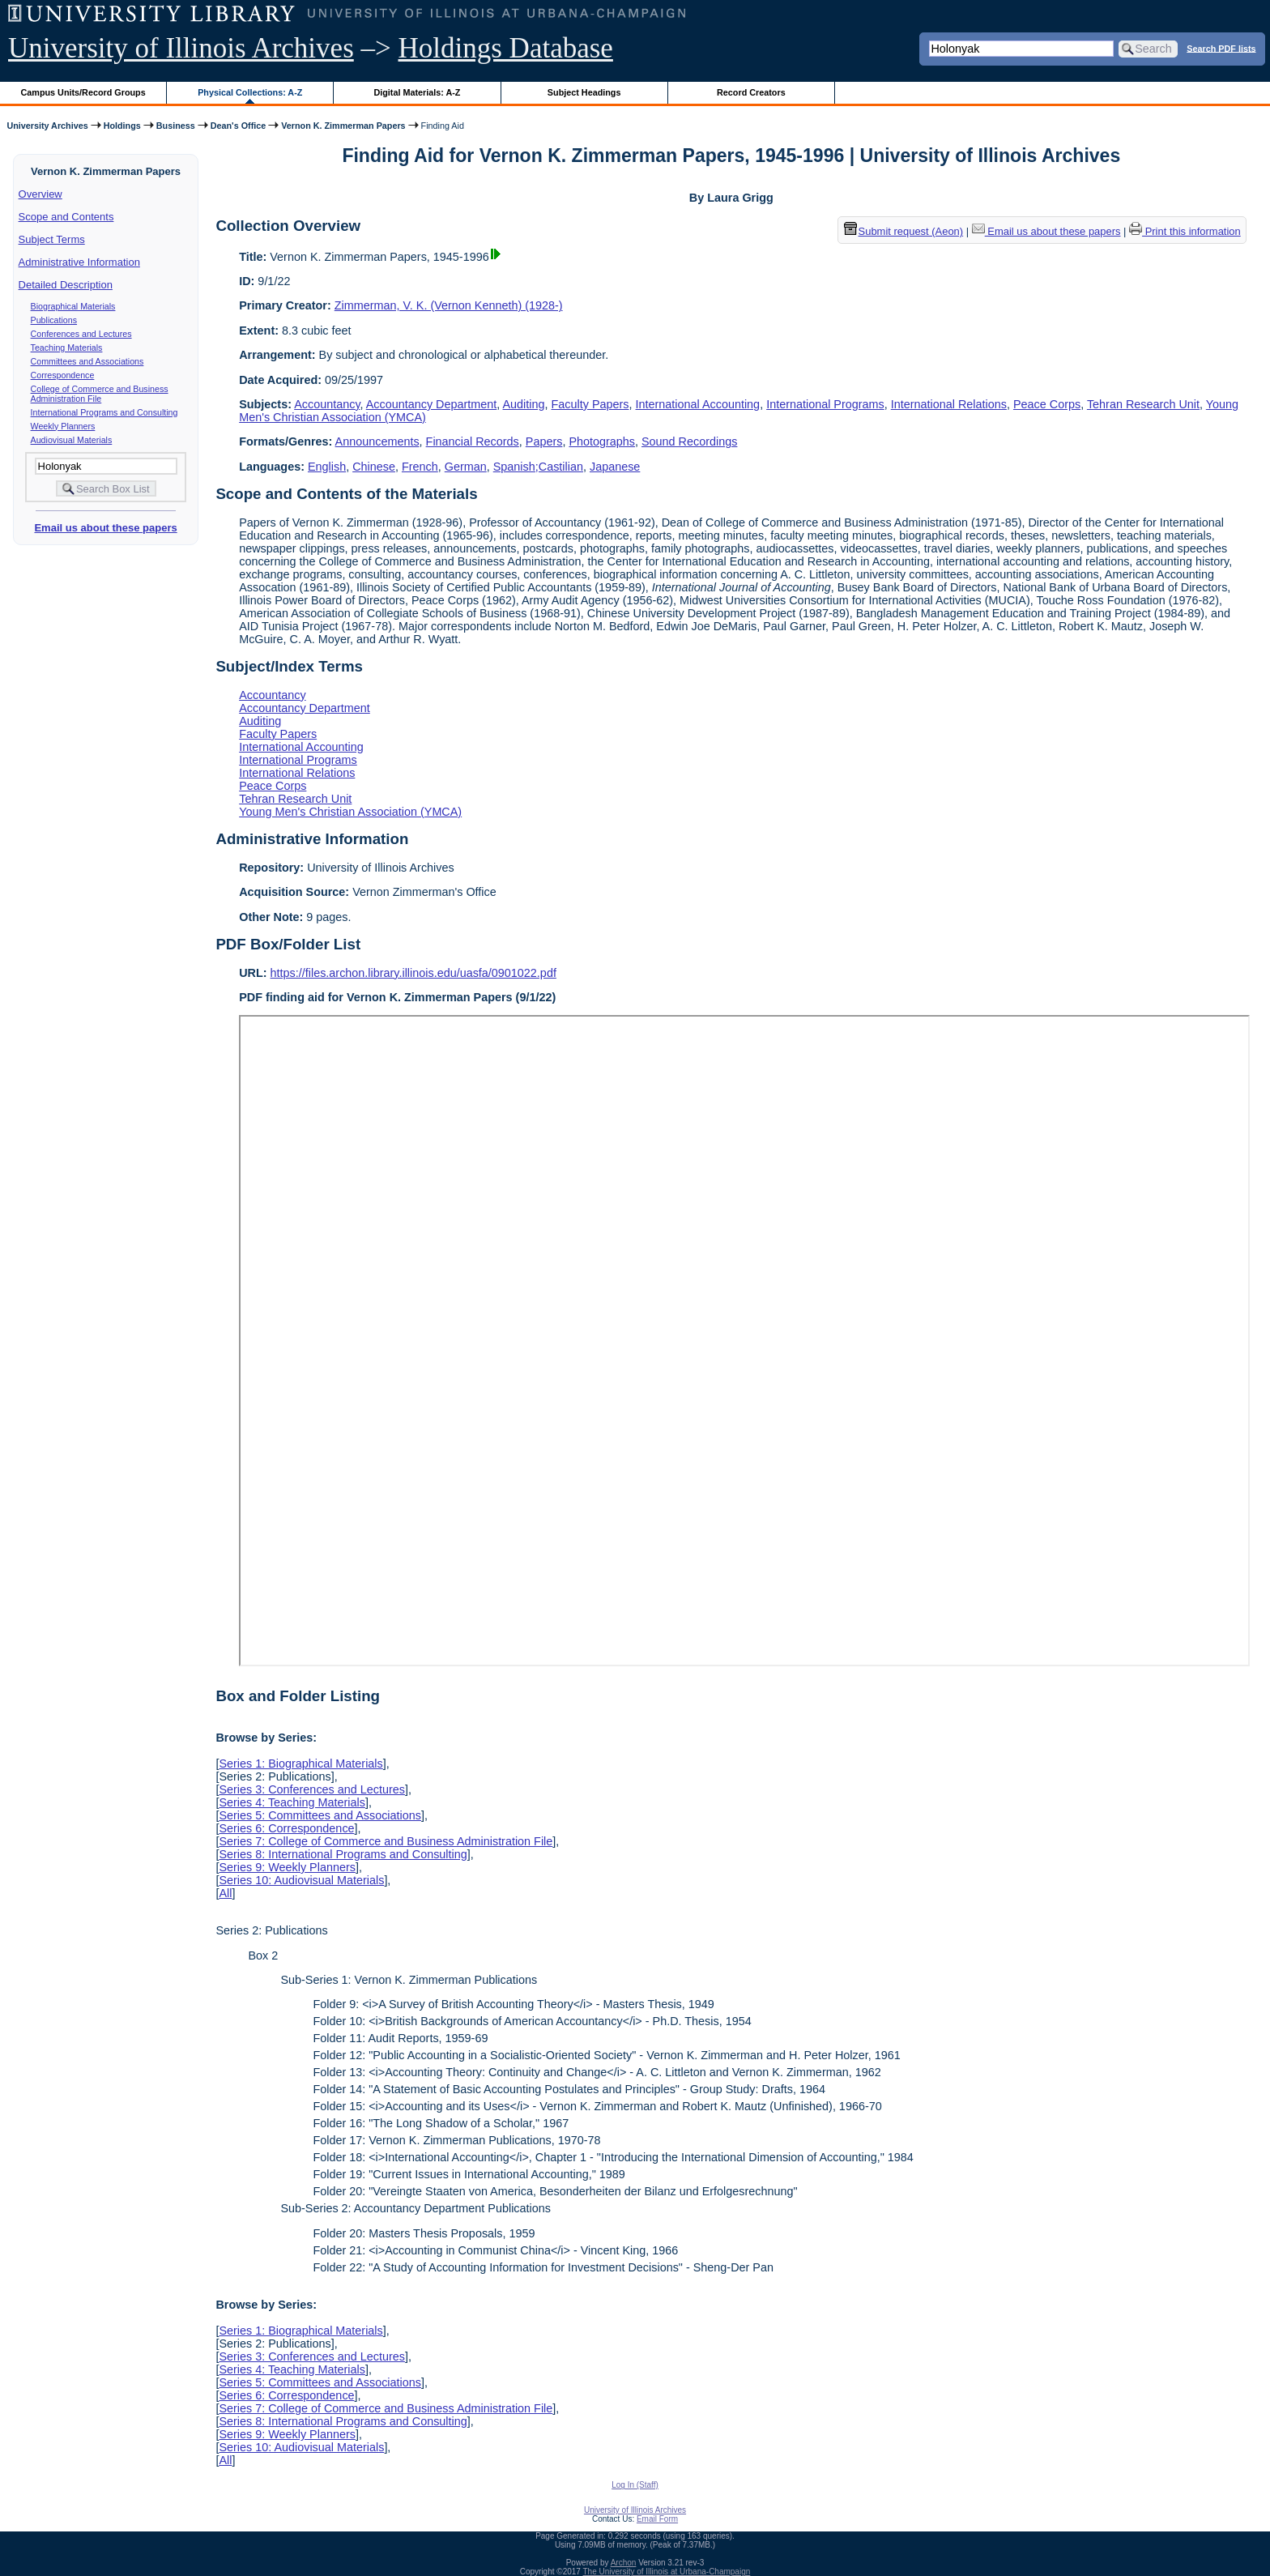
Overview (40, 194)
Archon (624, 2562)
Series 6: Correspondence (286, 1828)
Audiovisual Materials (72, 440)
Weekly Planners (63, 426)
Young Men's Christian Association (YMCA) (350, 811)
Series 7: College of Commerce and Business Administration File (385, 1841)
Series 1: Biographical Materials (300, 1763)
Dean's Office (238, 125)
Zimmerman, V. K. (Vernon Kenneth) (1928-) (449, 305)
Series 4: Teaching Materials (292, 1802)
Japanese (615, 466)
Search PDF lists (1221, 48)
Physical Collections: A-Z (250, 92)
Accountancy (327, 404)
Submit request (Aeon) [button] (904, 231)
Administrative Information (79, 262)
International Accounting (698, 404)
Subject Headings (584, 92)
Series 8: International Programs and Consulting (343, 1854)
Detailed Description (66, 285)
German (466, 466)
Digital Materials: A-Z (416, 92)
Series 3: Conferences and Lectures (312, 1789)
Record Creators (751, 92)
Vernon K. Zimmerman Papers (343, 125)
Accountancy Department (431, 404)
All (225, 1893)
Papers (544, 441)
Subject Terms (52, 239)
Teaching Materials (67, 347)
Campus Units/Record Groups (83, 92)
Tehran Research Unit (1143, 404)
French (420, 466)
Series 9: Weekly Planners (287, 1867)
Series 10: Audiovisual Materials (301, 1880)
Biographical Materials (73, 306)
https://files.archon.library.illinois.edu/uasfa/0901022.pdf (413, 972)
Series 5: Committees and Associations (320, 1815)
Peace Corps (1046, 404)
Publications (54, 320)
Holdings (122, 125)
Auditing (524, 404)
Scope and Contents (66, 217)
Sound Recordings (689, 441)
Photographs (602, 441)
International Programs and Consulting (104, 412)
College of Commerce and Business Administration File (99, 393)
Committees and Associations (87, 361)
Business (175, 125)
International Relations (949, 404)
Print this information (1185, 231)
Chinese (373, 466)
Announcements (377, 441)
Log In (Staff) (635, 2484)
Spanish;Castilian (538, 466)
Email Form (657, 2518)
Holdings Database (505, 48)
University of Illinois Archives (181, 48)
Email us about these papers (105, 528)
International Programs (825, 404)
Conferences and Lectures (81, 334)
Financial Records (472, 441)
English (327, 466)
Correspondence (63, 375)
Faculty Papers (590, 404)
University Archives (46, 125)
